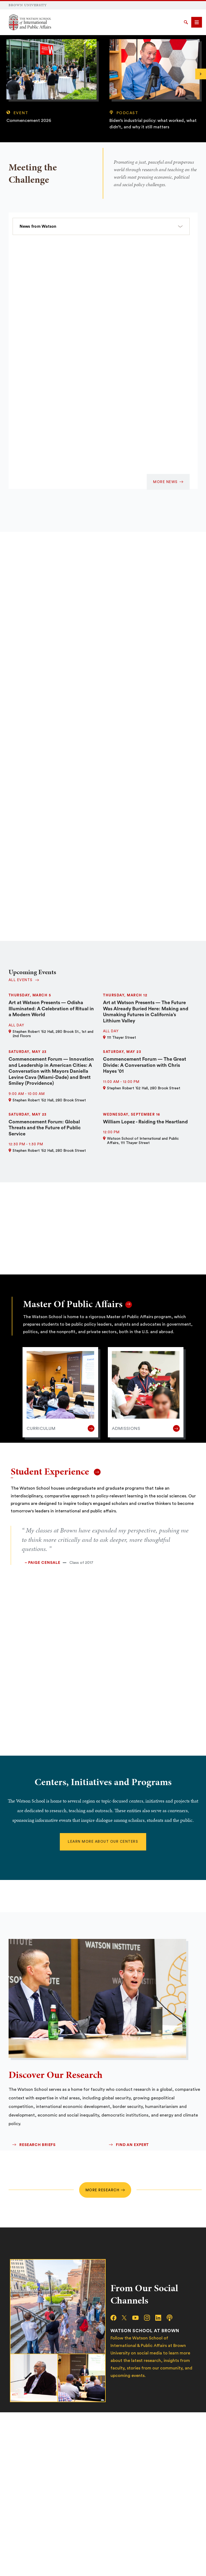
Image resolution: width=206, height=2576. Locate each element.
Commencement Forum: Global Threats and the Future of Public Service (45, 1127)
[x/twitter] (127, 2317)
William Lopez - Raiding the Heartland (145, 1121)
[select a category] (101, 226)
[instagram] (149, 2318)
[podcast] (172, 2318)
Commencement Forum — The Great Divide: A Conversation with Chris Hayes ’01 (144, 1065)
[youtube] (138, 2317)
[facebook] (116, 2318)
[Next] (200, 74)
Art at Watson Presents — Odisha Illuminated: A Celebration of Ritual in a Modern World (51, 1008)
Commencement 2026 (28, 120)
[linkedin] (161, 2318)
